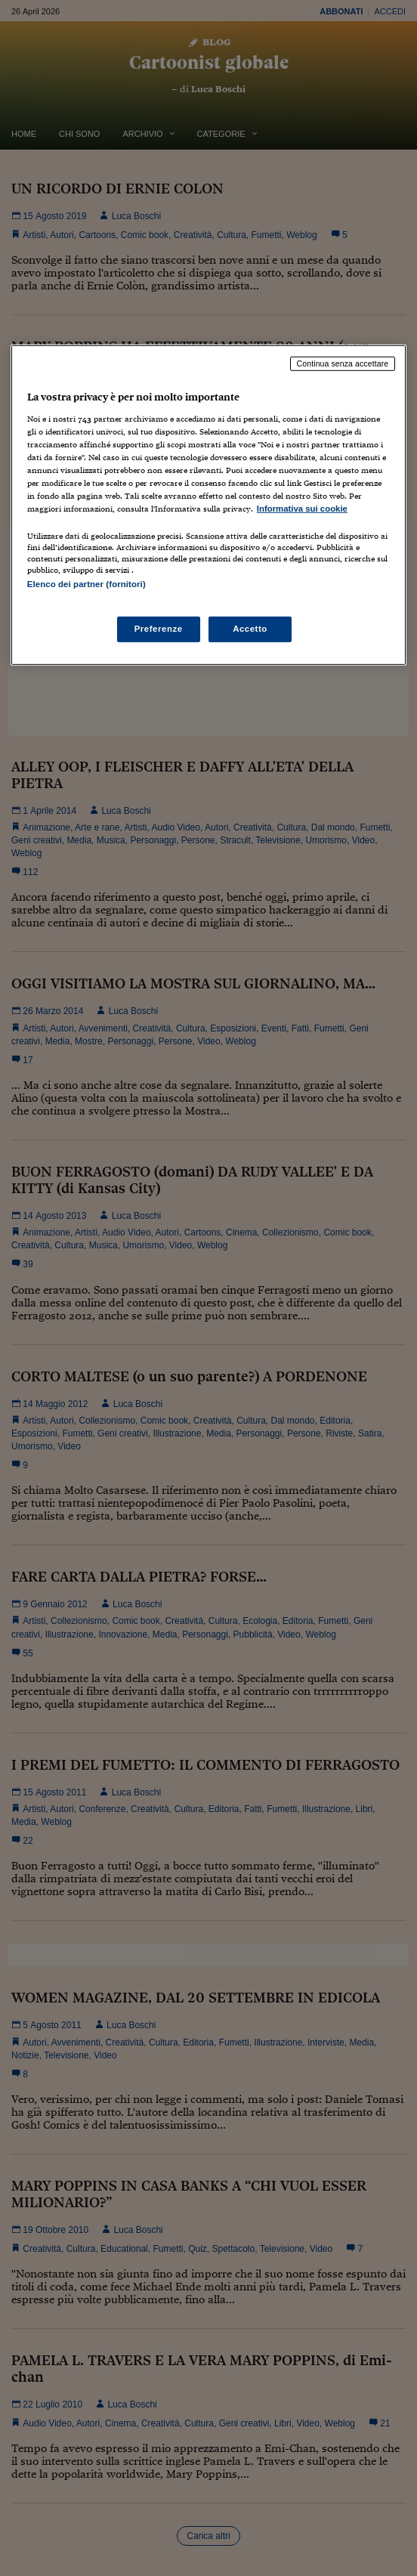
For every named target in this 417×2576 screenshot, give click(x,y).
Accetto (250, 628)
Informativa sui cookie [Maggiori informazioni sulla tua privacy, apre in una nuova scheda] (302, 508)
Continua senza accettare (343, 363)
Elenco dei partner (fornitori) (86, 584)
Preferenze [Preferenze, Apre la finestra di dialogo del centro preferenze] (158, 628)
